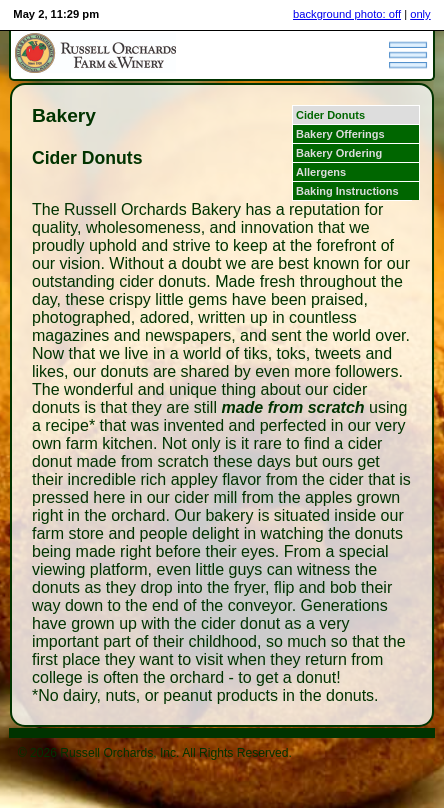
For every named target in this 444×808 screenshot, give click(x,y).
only (420, 14)
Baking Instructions (347, 191)
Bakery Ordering (339, 153)
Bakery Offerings (340, 134)
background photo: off (347, 14)
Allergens (321, 172)
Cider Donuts (330, 115)
